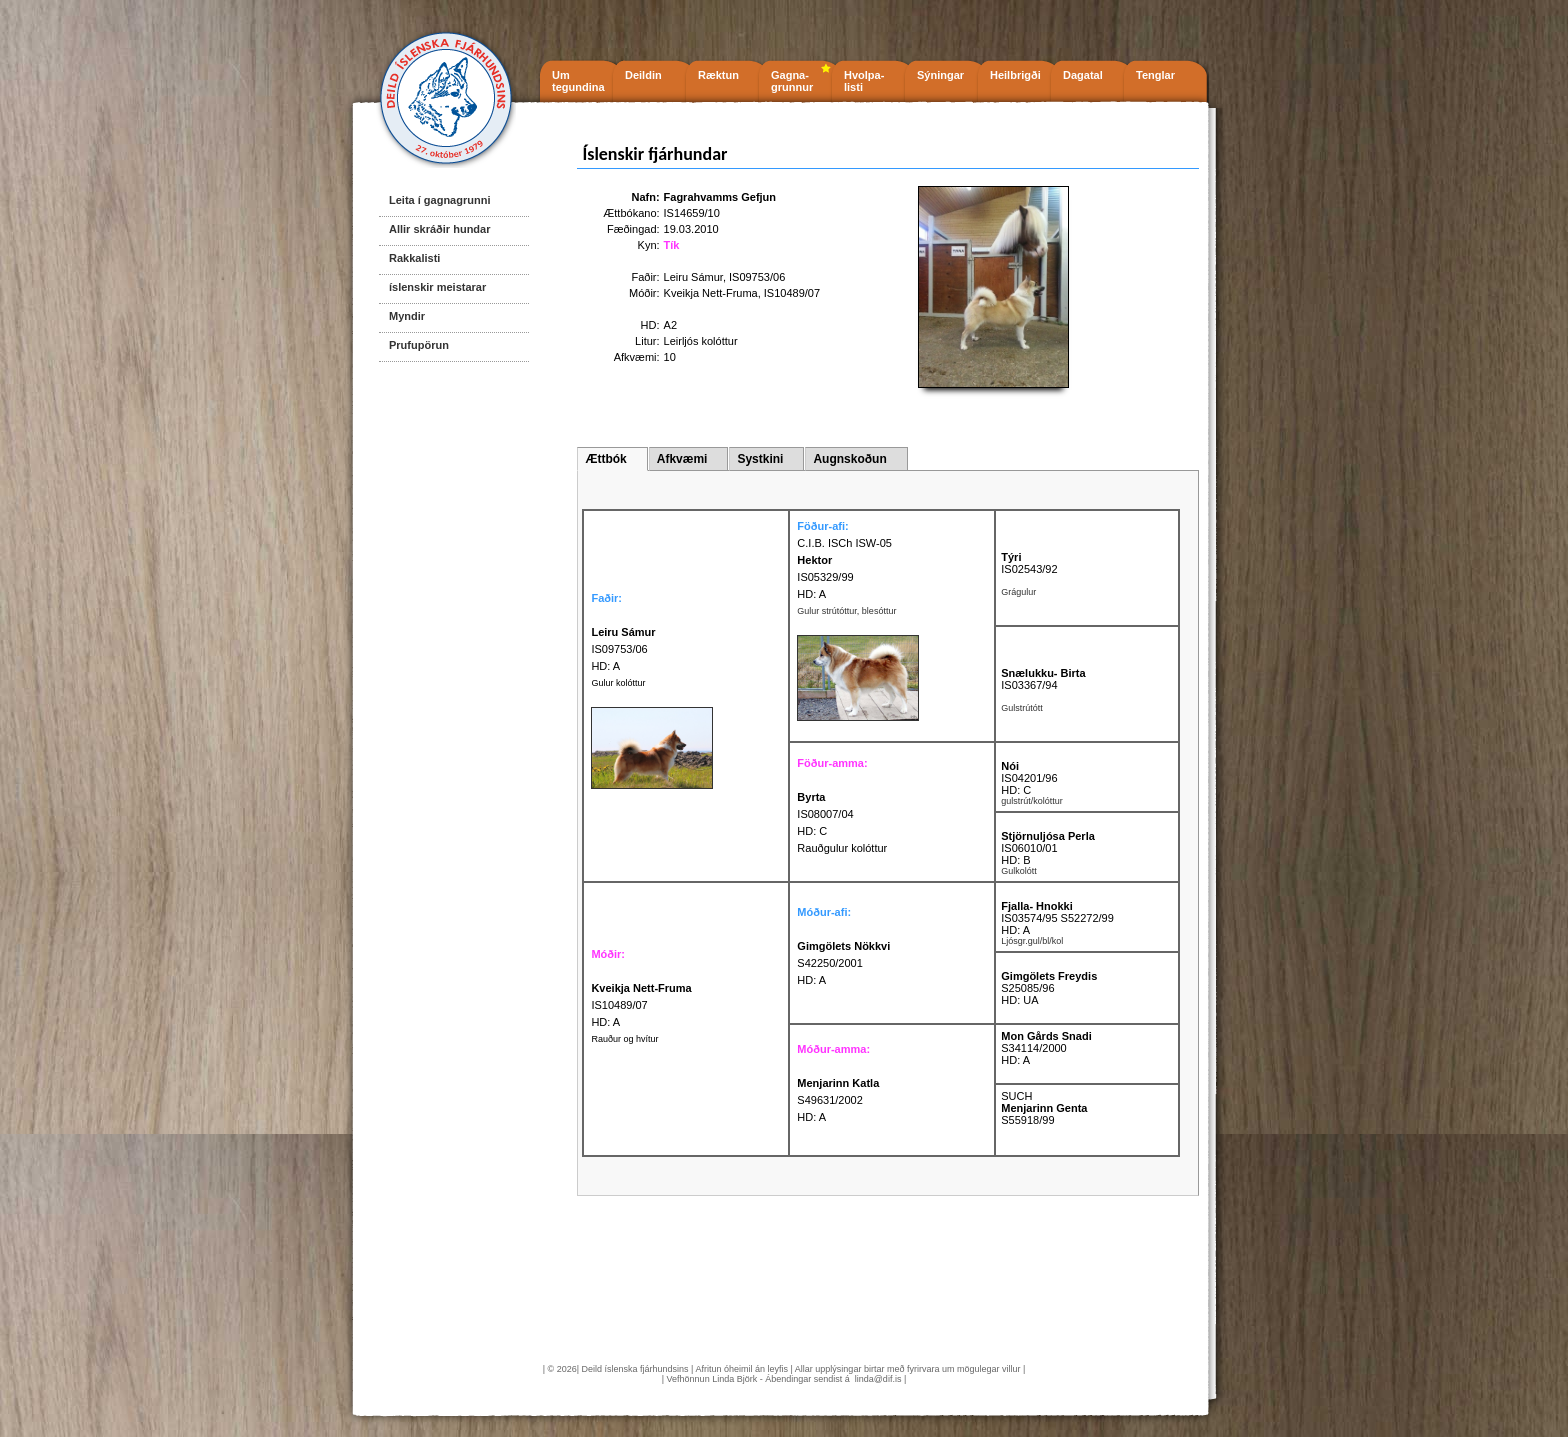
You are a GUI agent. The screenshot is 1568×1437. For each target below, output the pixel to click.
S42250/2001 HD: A (843, 963)
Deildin (643, 75)
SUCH (1016, 1096)
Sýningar (940, 75)
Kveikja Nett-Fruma (711, 293)
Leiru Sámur (693, 277)
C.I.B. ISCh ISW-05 (844, 543)
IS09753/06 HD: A (623, 649)
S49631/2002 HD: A (838, 1100)
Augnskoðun (849, 459)
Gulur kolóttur (618, 683)
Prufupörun (419, 345)
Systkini (760, 459)
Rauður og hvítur (624, 1039)
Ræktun (718, 75)
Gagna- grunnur (792, 81)
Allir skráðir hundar (439, 229)
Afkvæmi (682, 459)
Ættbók (605, 459)
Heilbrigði (1015, 75)
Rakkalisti (414, 258)
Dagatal (1083, 75)
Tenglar (1155, 75)
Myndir (407, 316)
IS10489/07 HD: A (641, 1005)
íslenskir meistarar (437, 287)
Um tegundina (578, 81)
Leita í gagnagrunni (439, 200)
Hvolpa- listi (864, 81)
